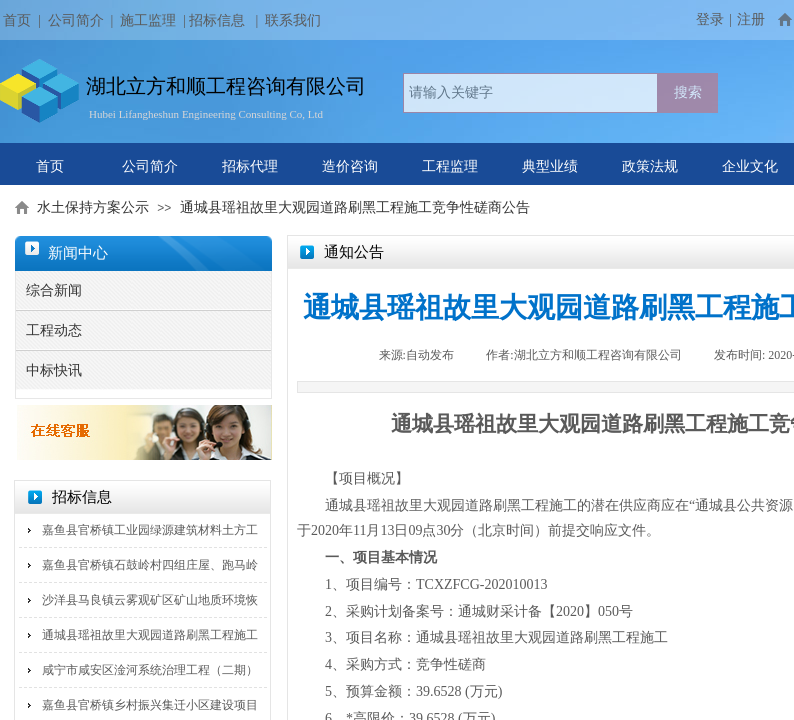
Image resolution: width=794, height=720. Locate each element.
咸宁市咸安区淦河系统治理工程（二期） (150, 670)
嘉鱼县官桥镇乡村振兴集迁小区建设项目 (150, 705)
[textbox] (530, 93)
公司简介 (76, 20)
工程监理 (450, 166)
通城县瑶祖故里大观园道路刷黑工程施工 (150, 635)
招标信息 (217, 20)
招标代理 (250, 166)
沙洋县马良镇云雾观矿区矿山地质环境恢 (150, 600)
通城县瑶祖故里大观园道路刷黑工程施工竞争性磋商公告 (355, 207)
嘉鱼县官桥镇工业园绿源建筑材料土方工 (150, 530)
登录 (710, 19)
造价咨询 (350, 166)
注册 (751, 19)
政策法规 (650, 166)
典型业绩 (550, 166)
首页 (50, 166)
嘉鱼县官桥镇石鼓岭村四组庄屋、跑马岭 (150, 565)
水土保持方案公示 (93, 207)
